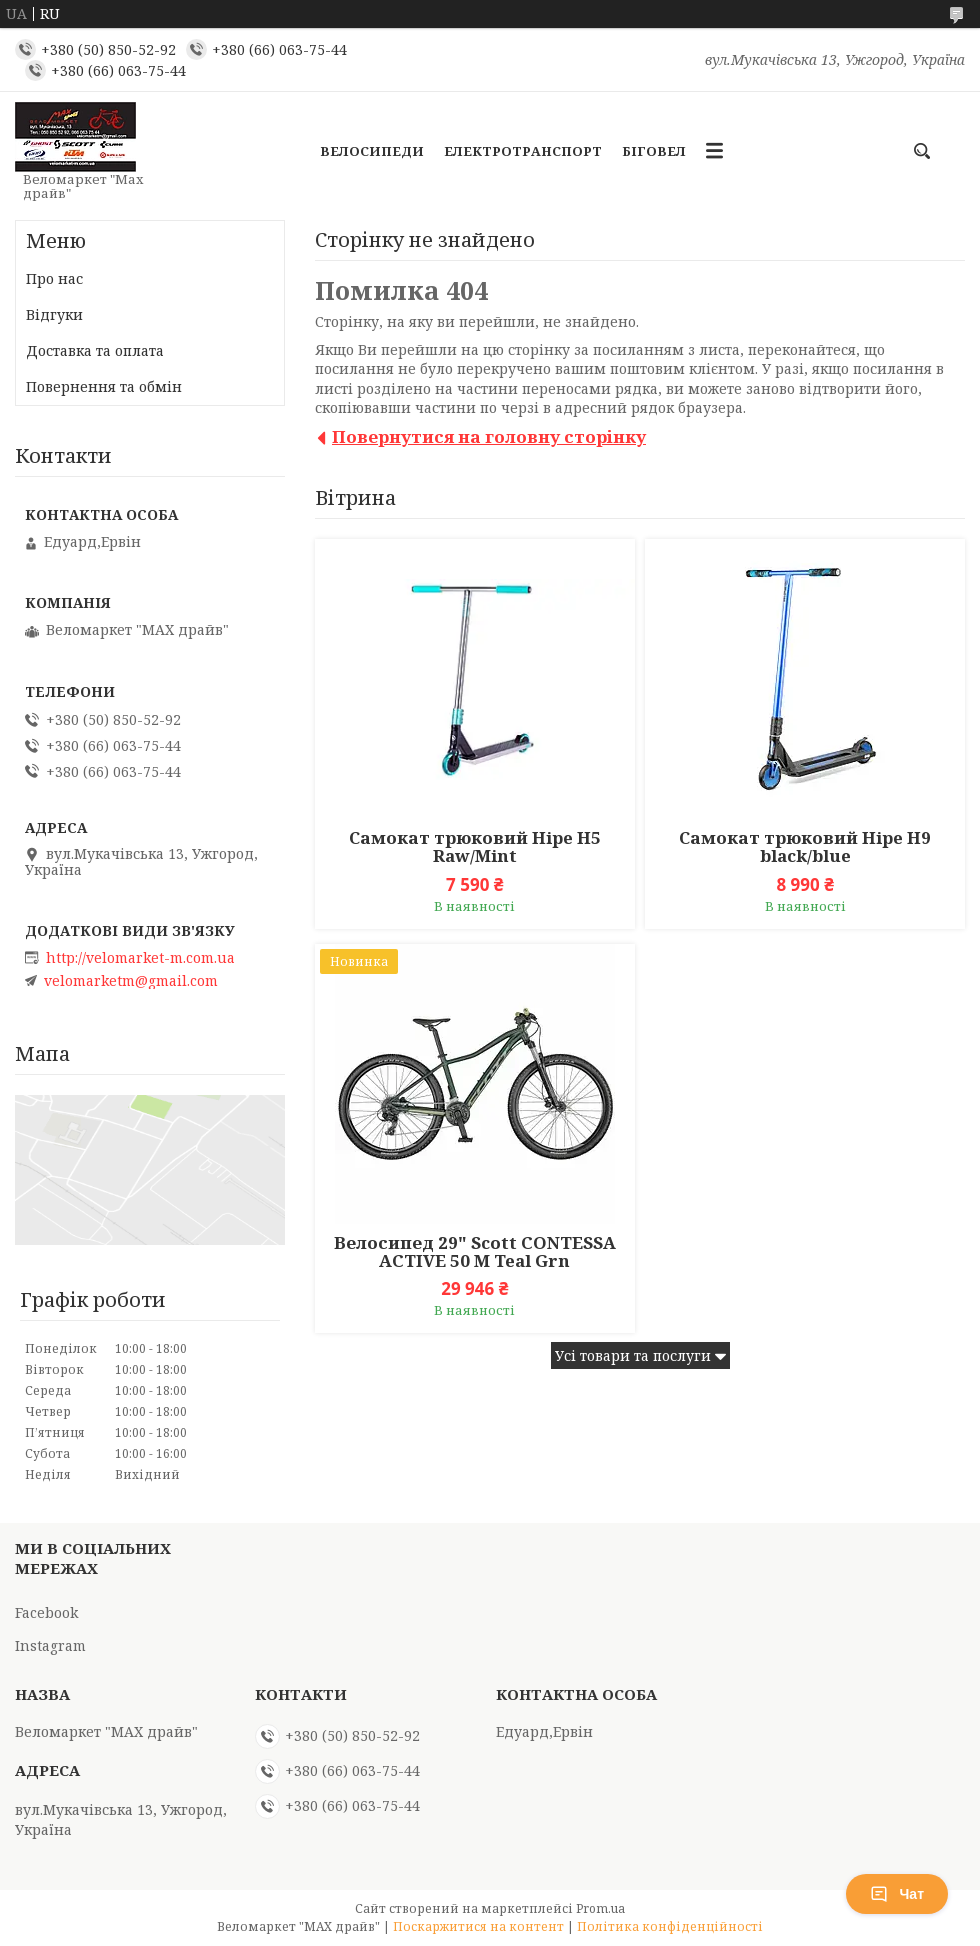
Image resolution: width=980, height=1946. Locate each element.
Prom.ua (600, 1908)
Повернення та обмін (104, 386)
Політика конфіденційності (670, 1926)
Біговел (654, 151)
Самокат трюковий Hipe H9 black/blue (805, 847)
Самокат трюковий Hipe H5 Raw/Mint (475, 847)
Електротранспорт (523, 151)
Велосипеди (372, 151)
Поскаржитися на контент (478, 1926)
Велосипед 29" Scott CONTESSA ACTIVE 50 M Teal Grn (475, 1252)
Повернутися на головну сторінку (489, 436)
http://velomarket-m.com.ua (140, 958)
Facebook (46, 1612)
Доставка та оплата (95, 350)
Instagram (50, 1645)
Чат (897, 1894)
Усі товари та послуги (633, 1355)
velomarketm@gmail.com (131, 981)
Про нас (54, 278)
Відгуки (54, 314)
